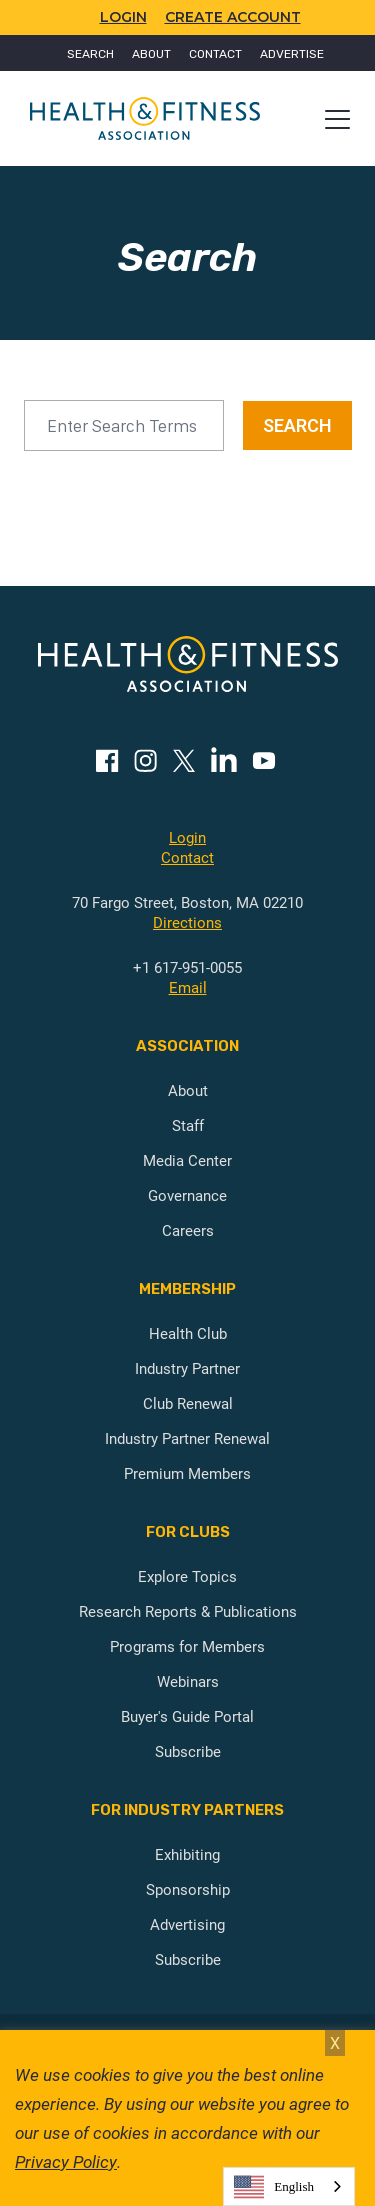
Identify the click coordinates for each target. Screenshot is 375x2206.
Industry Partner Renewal (187, 1438)
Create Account (233, 17)
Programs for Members (187, 1646)
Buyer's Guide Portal (187, 1716)
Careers (188, 1230)
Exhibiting (187, 1854)
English (274, 2187)
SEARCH (297, 425)
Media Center (187, 1160)
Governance (187, 1195)
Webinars (188, 1681)
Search (90, 54)
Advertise (292, 54)
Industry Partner (187, 1368)
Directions (187, 922)
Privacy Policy (66, 2161)
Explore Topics (187, 1576)
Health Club (188, 1333)
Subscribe (188, 1751)
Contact (215, 54)
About (151, 54)
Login (187, 837)
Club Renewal (188, 1403)
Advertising (187, 1924)
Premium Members (187, 1473)
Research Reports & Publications (188, 1611)
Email (188, 987)
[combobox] (289, 2186)
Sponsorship (188, 1889)
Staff (188, 1125)
